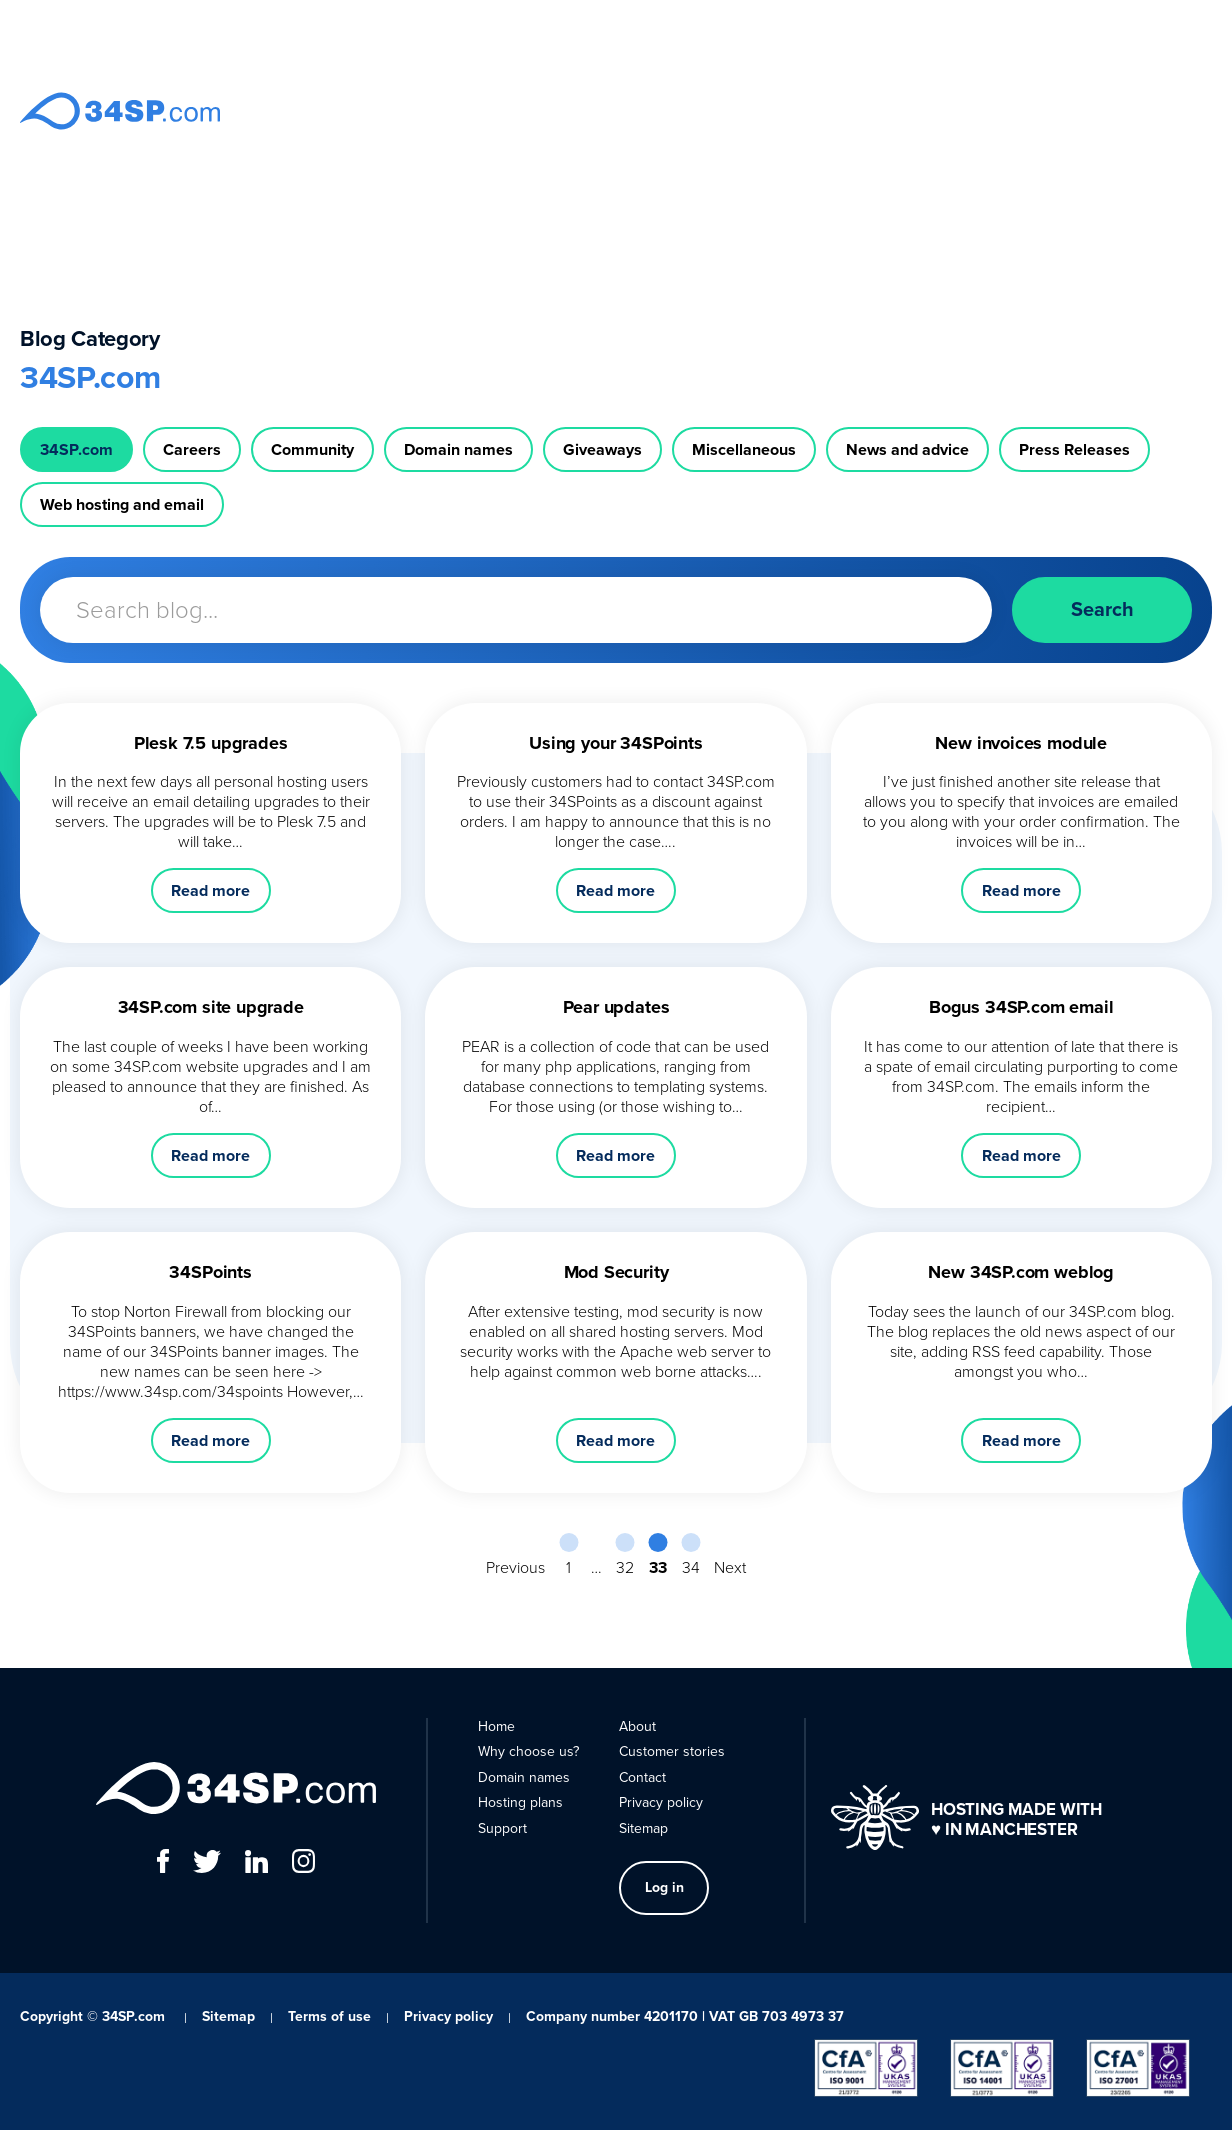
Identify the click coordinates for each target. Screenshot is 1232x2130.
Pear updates (616, 1007)
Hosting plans (776, 111)
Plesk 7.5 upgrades (211, 743)
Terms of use (329, 2016)
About (930, 111)
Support (865, 111)
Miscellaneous (744, 449)
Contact (993, 111)
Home (454, 111)
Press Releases (1074, 449)
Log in (1074, 110)
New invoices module (1021, 743)
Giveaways (602, 449)
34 (691, 1567)
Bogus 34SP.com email (1021, 1007)
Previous (515, 1567)
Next (730, 1567)
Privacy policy (661, 1802)
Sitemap (643, 1828)
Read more (210, 890)
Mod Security (616, 1272)
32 (625, 1567)
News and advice (907, 449)
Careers (192, 449)
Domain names (664, 111)
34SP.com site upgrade (211, 1007)
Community (312, 449)
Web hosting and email (122, 504)
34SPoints (210, 1272)
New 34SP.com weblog (1021, 1272)
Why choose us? (544, 111)
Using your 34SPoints (615, 743)
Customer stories (672, 1751)
